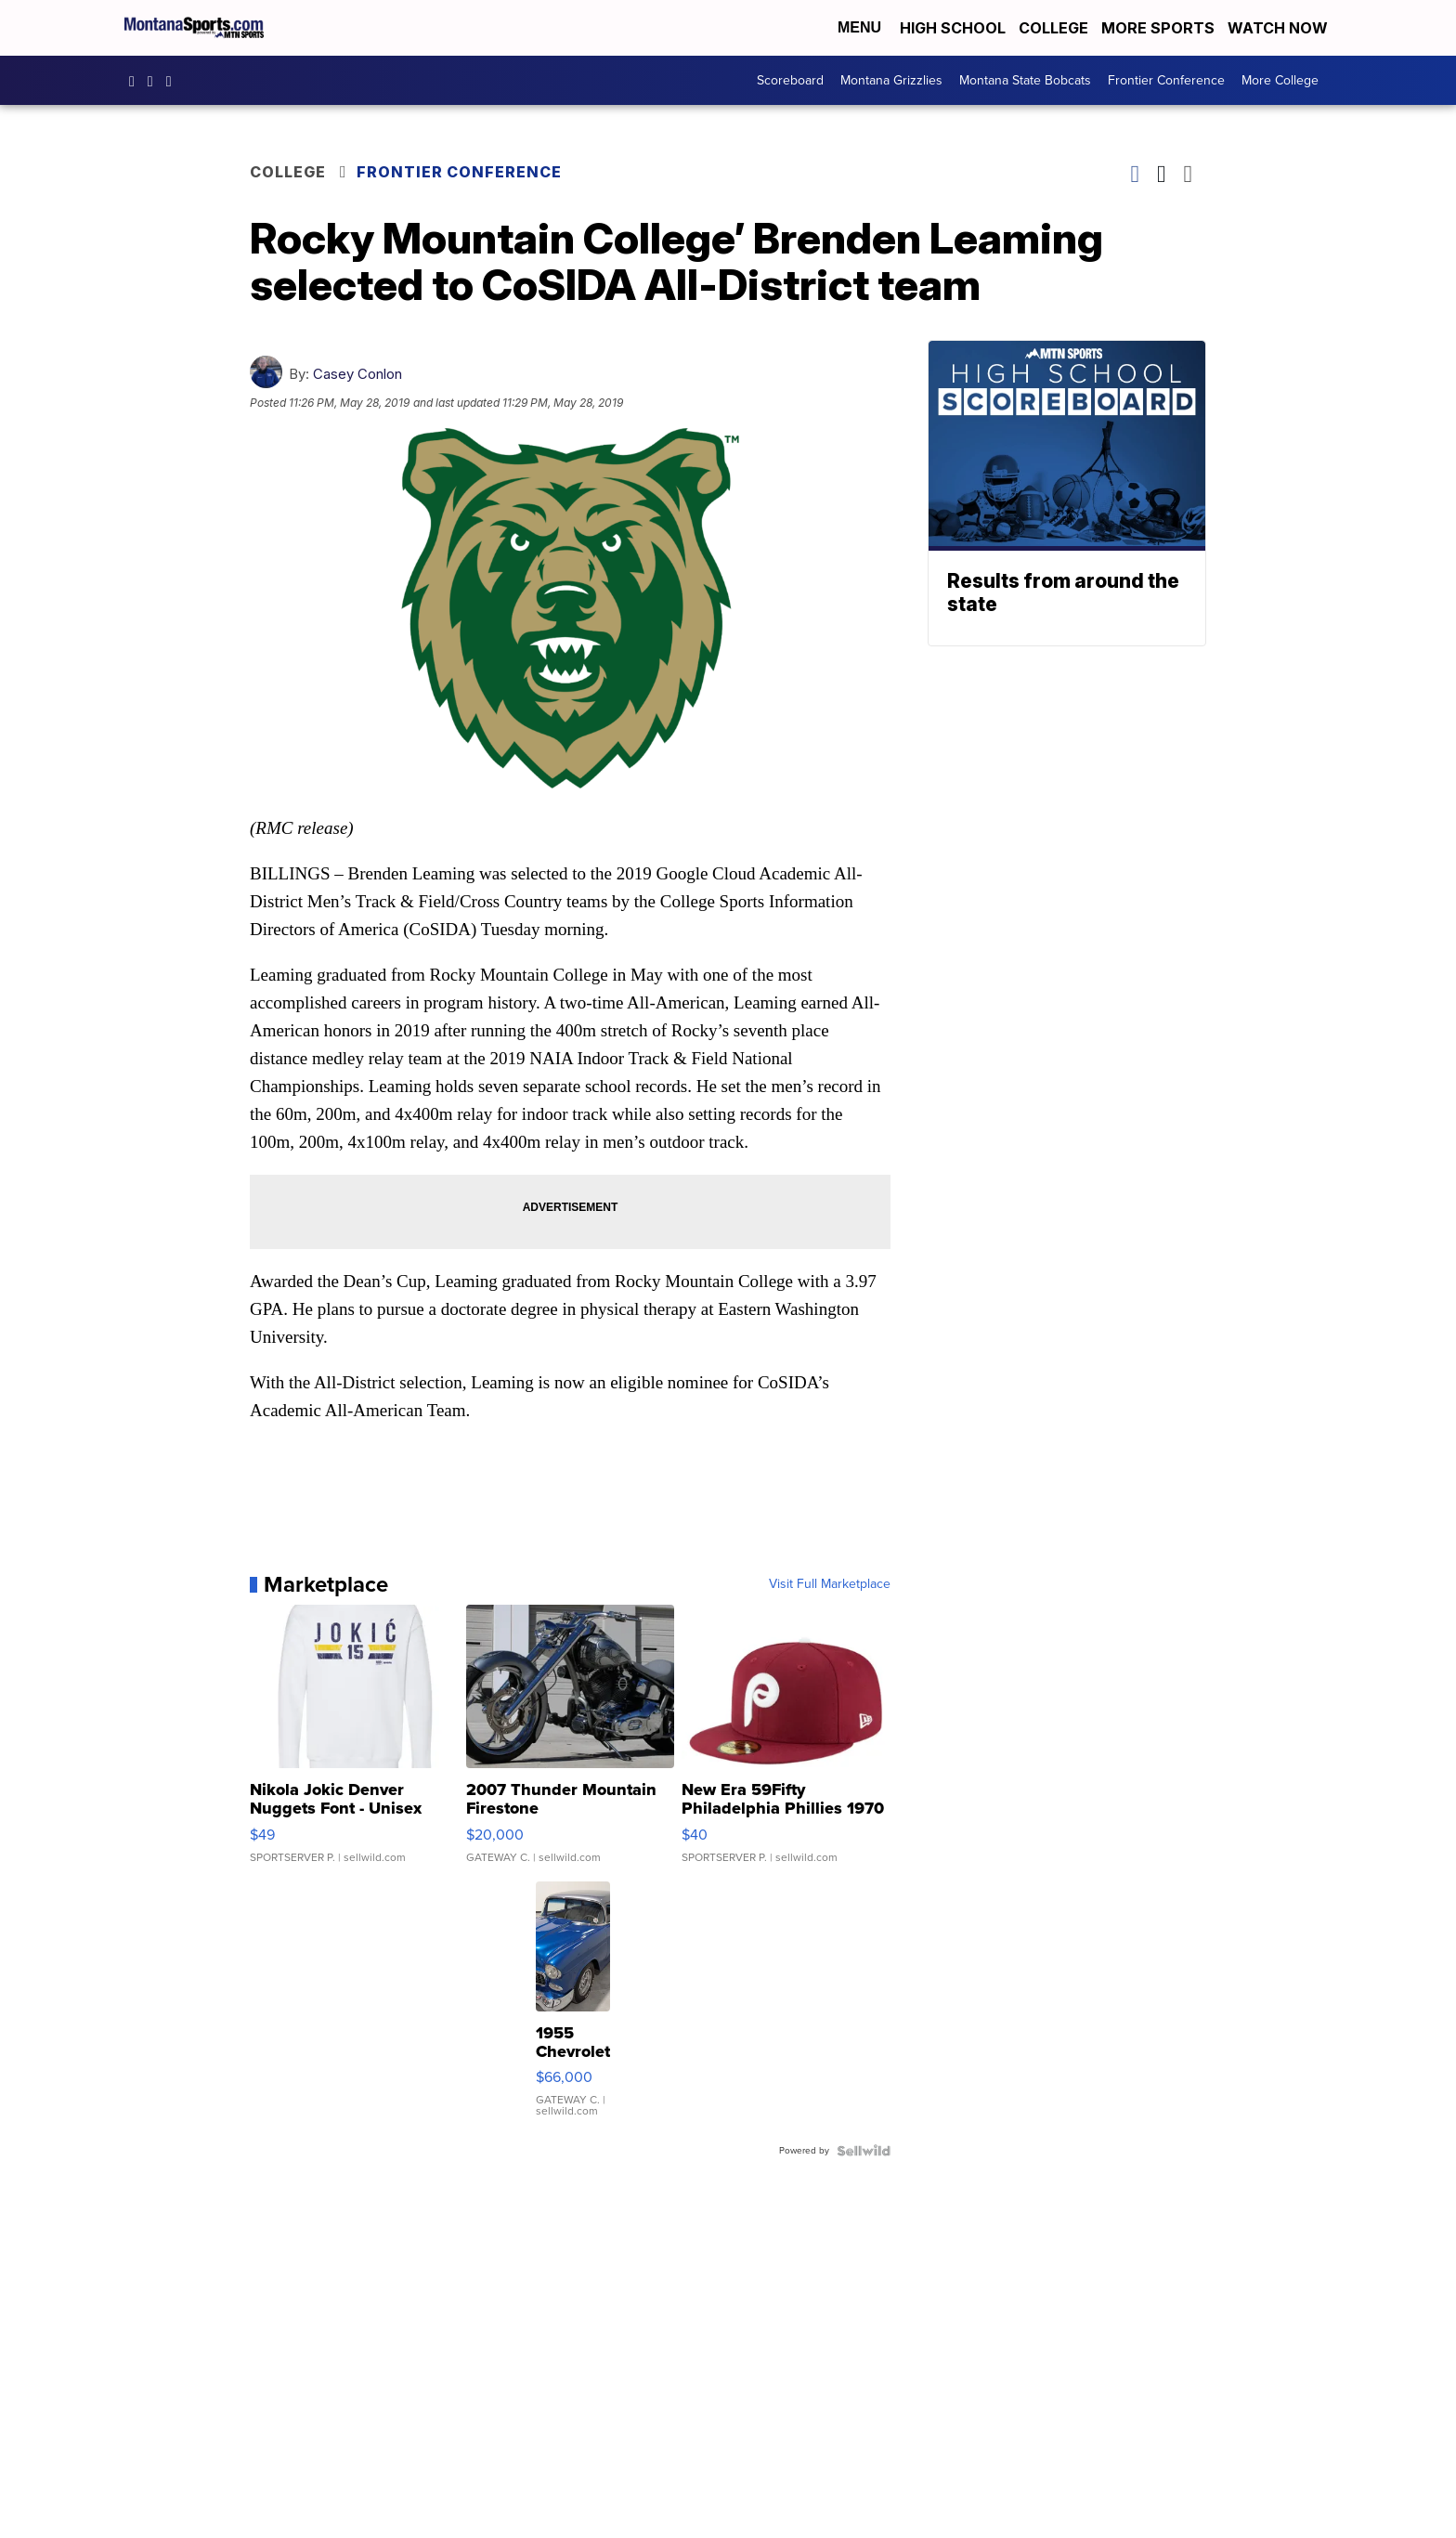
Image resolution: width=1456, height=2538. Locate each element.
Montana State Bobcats (1025, 80)
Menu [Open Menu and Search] (859, 27)
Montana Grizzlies (891, 80)
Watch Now (1280, 28)
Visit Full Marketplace (829, 1584)
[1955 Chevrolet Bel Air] (573, 2008)
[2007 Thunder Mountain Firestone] (570, 1743)
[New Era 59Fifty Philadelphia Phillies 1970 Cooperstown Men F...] (786, 1743)
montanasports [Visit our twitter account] (173, 81)
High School (953, 28)
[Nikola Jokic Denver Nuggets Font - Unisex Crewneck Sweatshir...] (354, 1743)
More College (1280, 80)
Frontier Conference (1166, 80)
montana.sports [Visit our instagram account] (155, 81)
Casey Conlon (357, 374)
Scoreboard (790, 80)
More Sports (1158, 28)
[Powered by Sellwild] (863, 2150)
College (1053, 28)
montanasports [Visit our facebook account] (136, 81)
